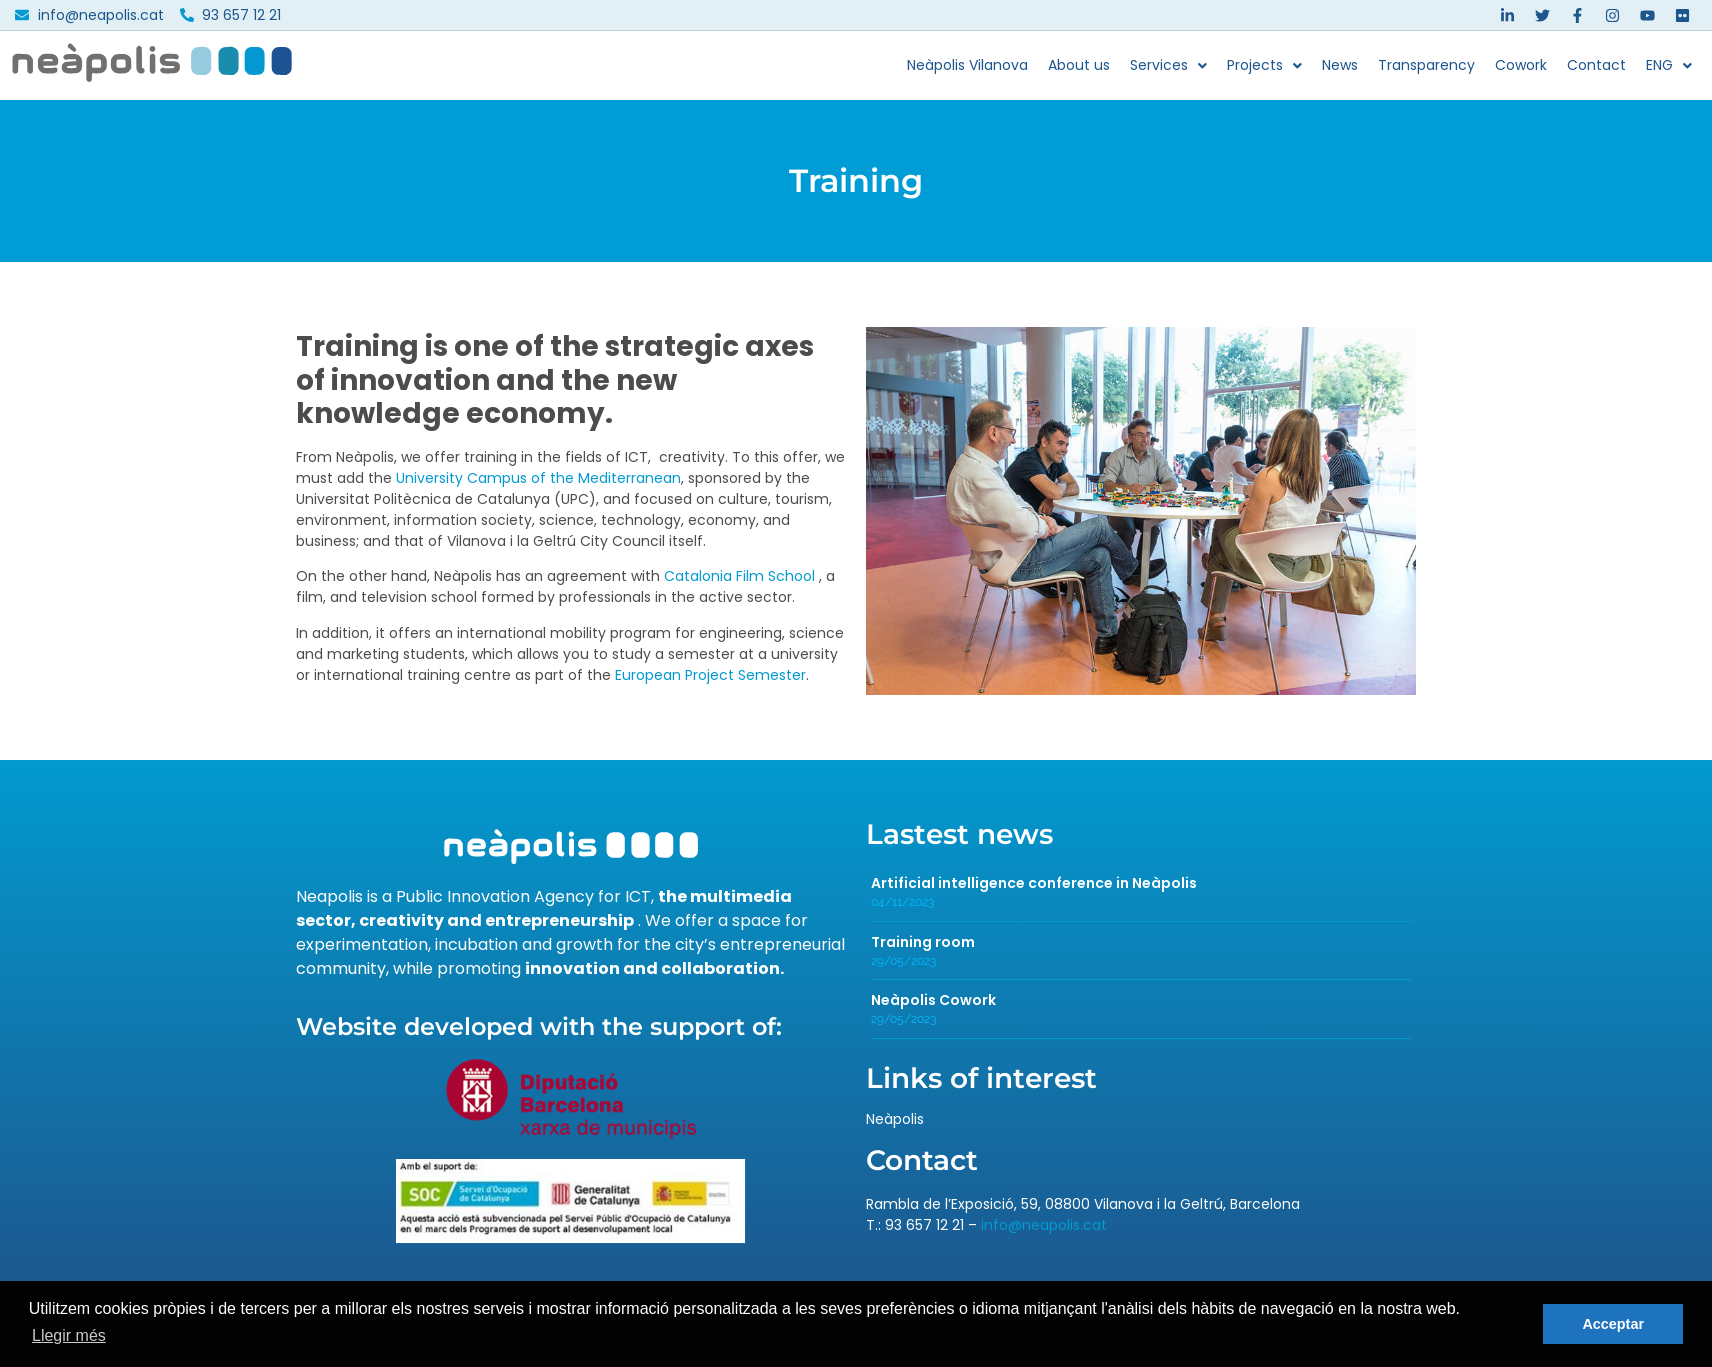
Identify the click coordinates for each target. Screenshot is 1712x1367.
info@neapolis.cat (1044, 1225)
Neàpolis (895, 1119)
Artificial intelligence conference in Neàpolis (1034, 883)
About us (1079, 65)
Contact (1596, 65)
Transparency (1426, 65)
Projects (1264, 65)
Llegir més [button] (69, 1335)
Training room (923, 942)
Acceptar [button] (1613, 1324)
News (1340, 65)
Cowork (1521, 65)
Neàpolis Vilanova (967, 65)
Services (1168, 65)
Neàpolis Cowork (933, 1000)
